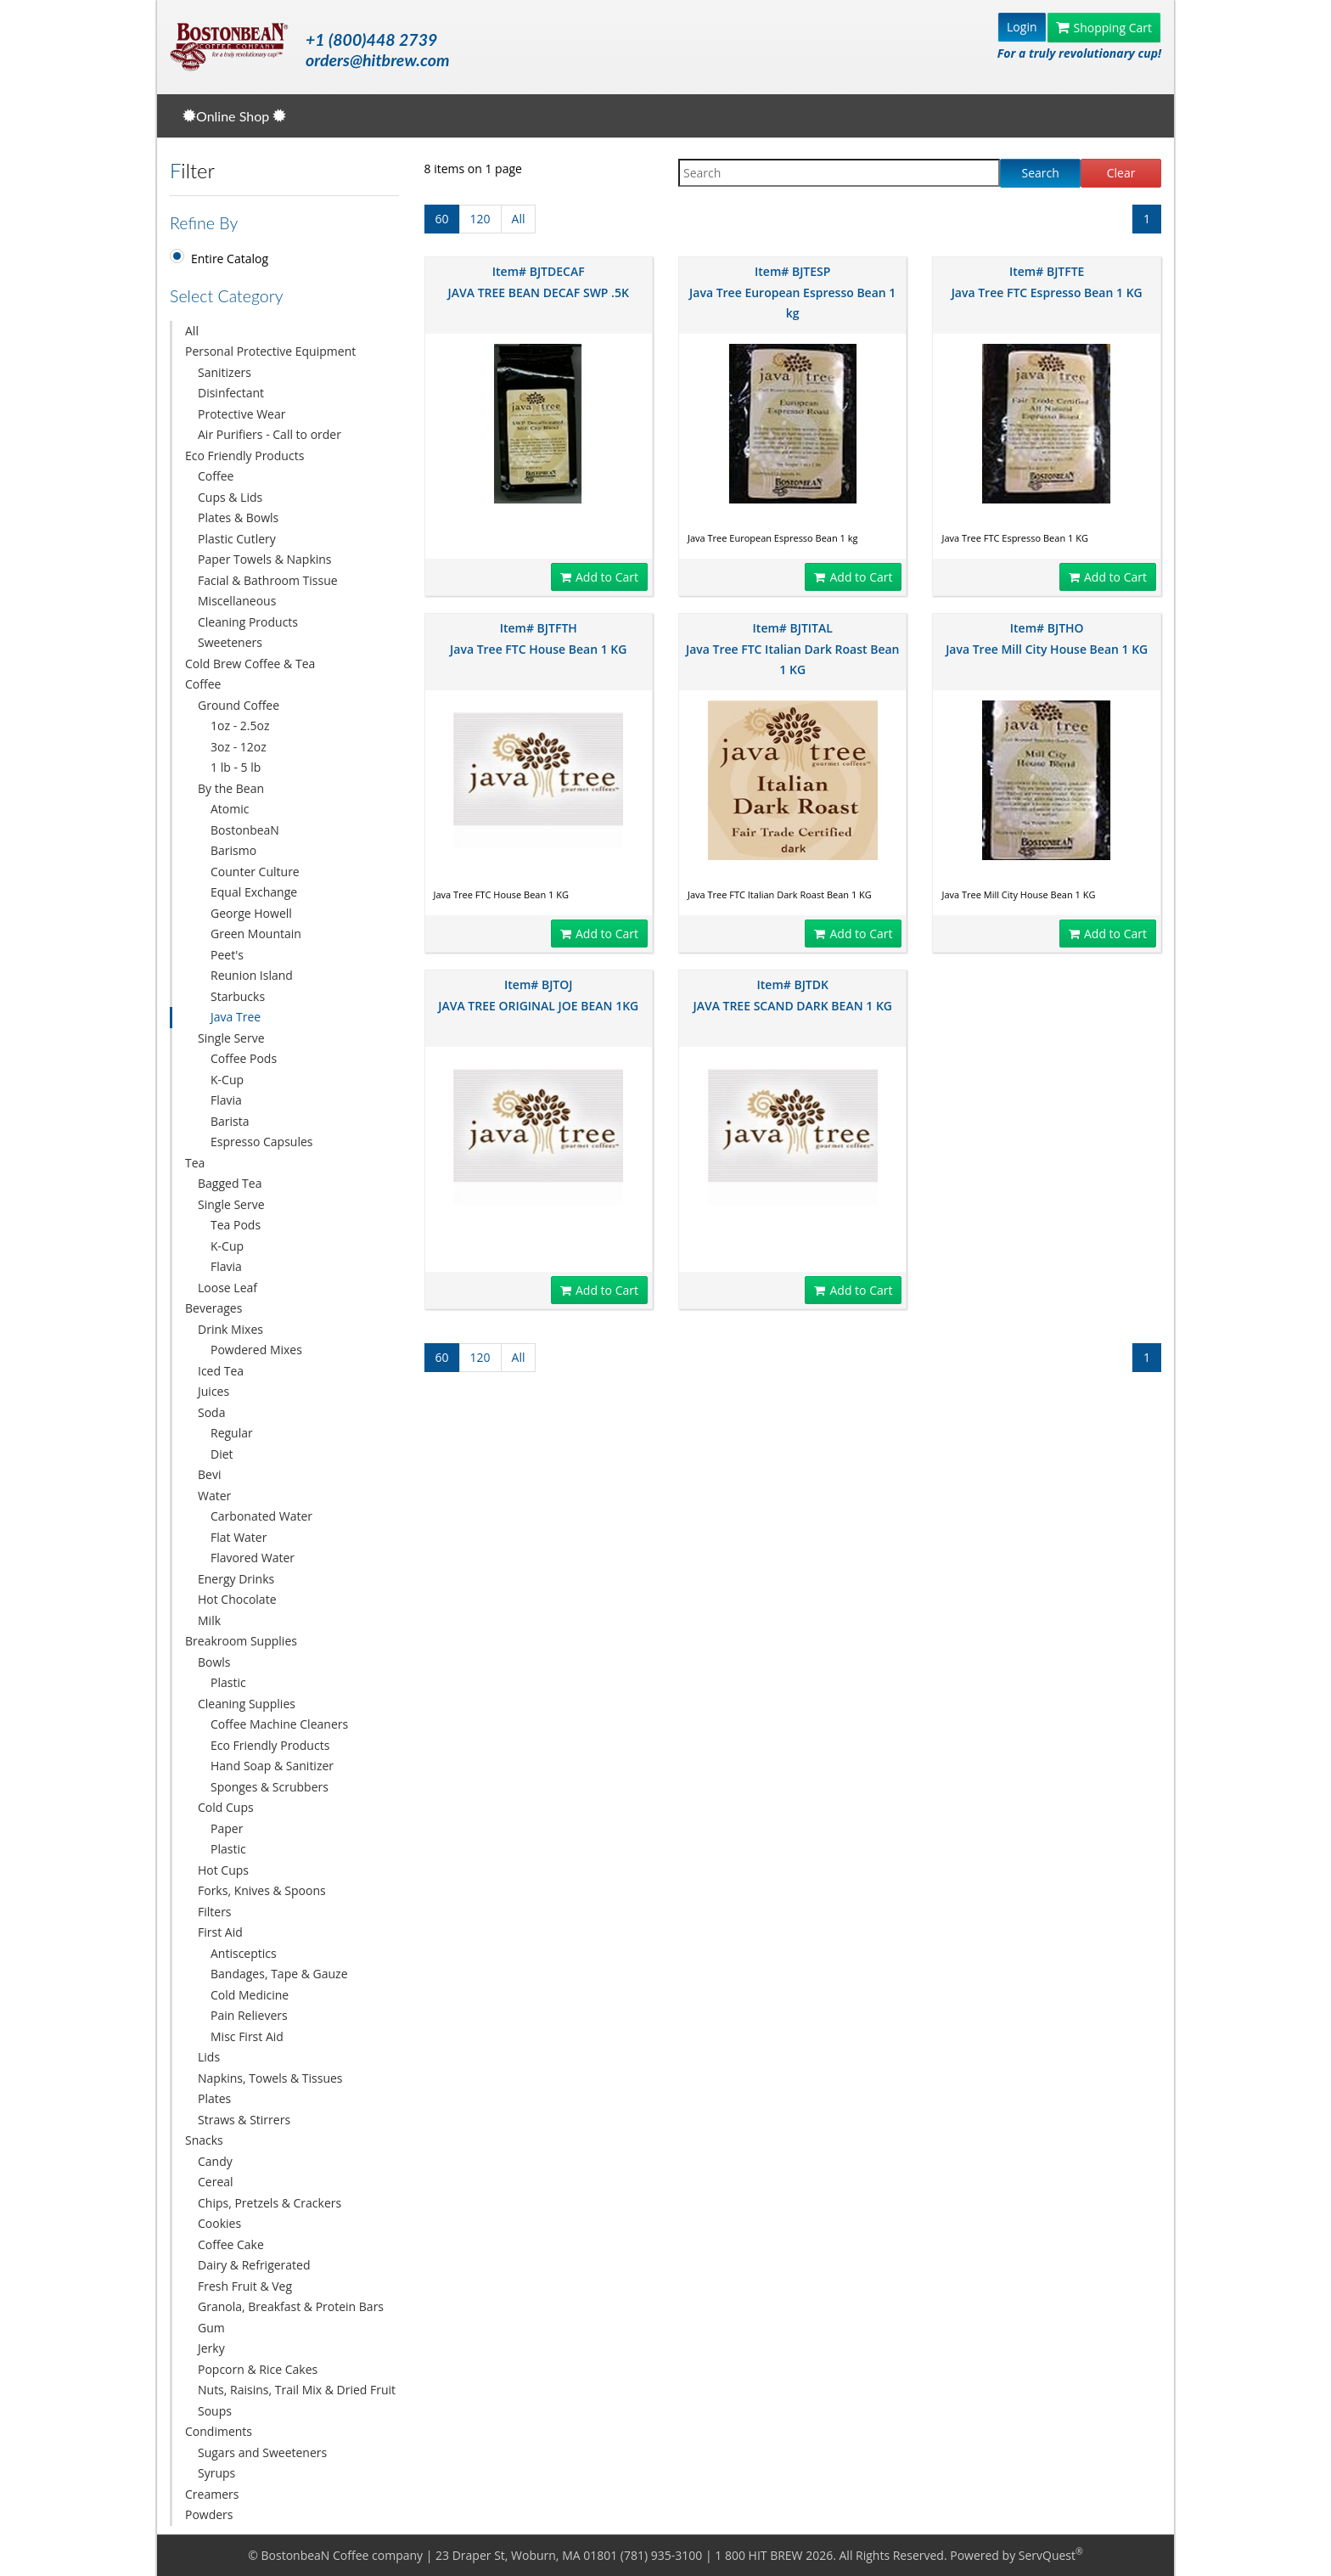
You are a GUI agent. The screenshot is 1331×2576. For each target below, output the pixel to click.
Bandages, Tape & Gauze (279, 1974)
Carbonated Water (261, 1516)
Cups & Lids (230, 497)
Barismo (233, 850)
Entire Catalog (229, 258)
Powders (209, 2514)
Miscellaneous (237, 601)
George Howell (251, 913)
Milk (209, 1620)
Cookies (219, 2223)
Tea (195, 1163)
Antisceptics (244, 1953)
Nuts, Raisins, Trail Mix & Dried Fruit (297, 2390)
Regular (232, 1433)
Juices (213, 1391)
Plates (214, 2098)
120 (480, 219)
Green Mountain (256, 933)
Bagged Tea (229, 1183)
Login (1021, 27)
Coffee (215, 476)
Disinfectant (231, 393)
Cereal (215, 2182)
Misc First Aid (247, 2036)
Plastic (228, 1682)
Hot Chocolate (237, 1599)
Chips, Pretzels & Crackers (269, 2203)
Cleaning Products (248, 622)
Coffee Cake (231, 2244)
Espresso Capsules (262, 1141)
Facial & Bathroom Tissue (268, 580)
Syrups (216, 2473)
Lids (209, 2057)
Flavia (226, 1100)
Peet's (227, 955)
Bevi (209, 1474)
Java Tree (236, 1017)
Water (214, 1496)
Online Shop (234, 116)
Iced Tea (221, 1371)
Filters (215, 1912)
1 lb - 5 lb (236, 767)
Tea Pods (236, 1225)
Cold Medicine (250, 1995)
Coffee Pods (244, 1058)
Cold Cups (226, 1807)
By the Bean (231, 788)
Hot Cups (223, 1870)
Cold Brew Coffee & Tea (250, 663)
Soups (215, 2411)
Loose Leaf (227, 1288)
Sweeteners (230, 642)
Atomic (230, 809)
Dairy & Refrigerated (254, 2265)
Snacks (204, 2140)
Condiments (218, 2431)
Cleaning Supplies (246, 1704)
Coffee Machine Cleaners (279, 1724)
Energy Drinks (236, 1579)
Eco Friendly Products (244, 455)
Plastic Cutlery (237, 539)
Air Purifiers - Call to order (269, 434)
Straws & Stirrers (244, 2120)
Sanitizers (224, 372)
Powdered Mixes (256, 1349)
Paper (227, 1828)
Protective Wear (241, 414)
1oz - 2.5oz (240, 725)
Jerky (211, 2348)
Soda (211, 1412)
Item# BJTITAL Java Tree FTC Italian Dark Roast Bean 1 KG (793, 649)
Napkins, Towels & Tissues (270, 2078)
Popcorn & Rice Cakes (257, 2369)
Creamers (212, 2494)
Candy (215, 2161)
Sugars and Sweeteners (262, 2452)
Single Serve (231, 1038)
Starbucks (238, 996)
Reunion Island (252, 975)
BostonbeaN (245, 830)
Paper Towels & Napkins (265, 559)
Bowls (214, 1662)
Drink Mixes (230, 1329)
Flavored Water (253, 1558)
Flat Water (239, 1537)
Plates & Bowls (238, 517)
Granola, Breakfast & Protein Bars (291, 2306)
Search (1040, 173)
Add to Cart (599, 577)
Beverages (213, 1308)
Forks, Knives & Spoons (262, 1890)
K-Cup (227, 1079)
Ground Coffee (238, 705)
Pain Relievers (249, 2015)
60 (442, 219)
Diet (222, 1454)
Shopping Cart (1104, 28)
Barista (230, 1121)
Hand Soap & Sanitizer (272, 1766)
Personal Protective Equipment (270, 351)
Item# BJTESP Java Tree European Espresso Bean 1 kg (792, 292)
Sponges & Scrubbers (270, 1787)
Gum (211, 2328)
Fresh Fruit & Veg (245, 2286)
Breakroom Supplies (241, 1641)
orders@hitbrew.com (377, 60)
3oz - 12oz (239, 747)
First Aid (220, 1932)
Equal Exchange (254, 892)
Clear (1121, 173)
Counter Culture (255, 871)
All (192, 331)
